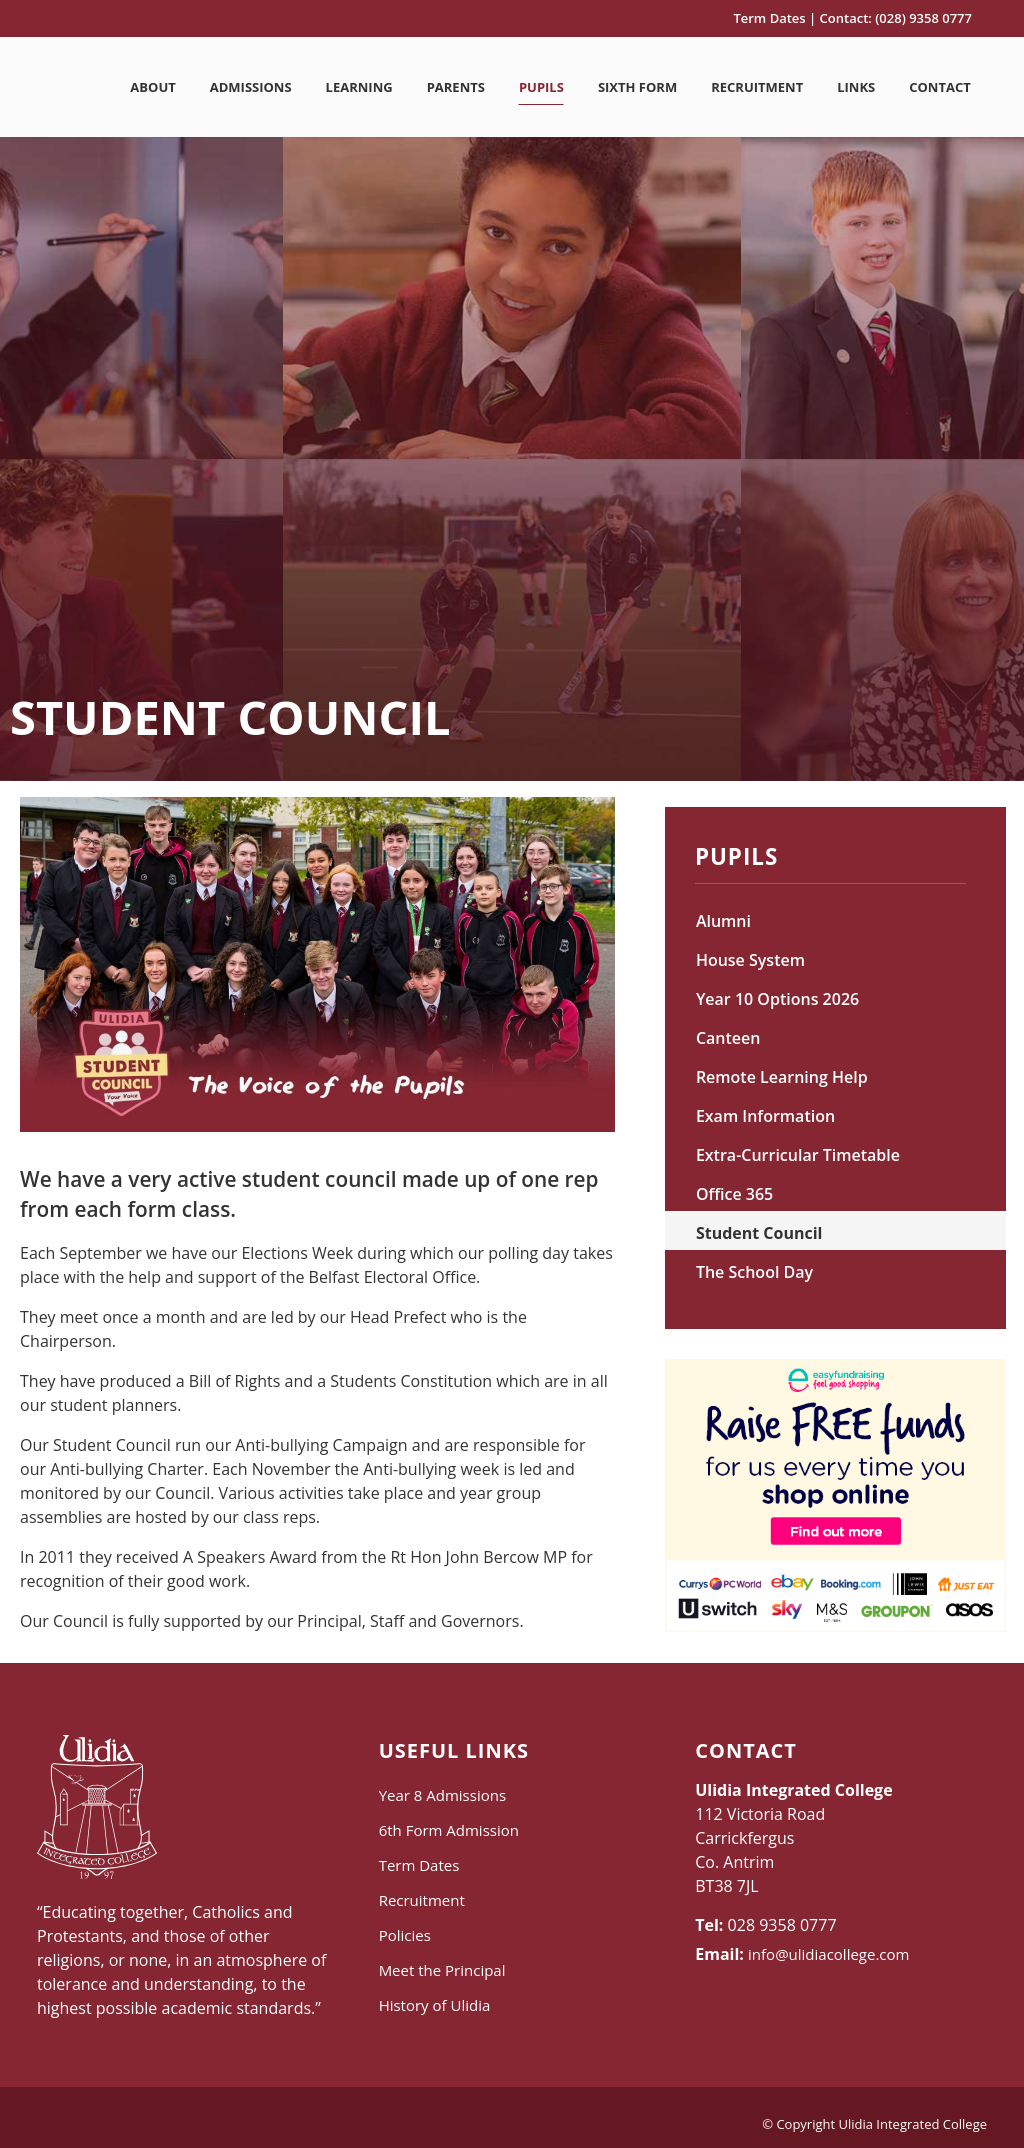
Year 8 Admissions (442, 1795)
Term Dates (769, 18)
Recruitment (422, 1900)
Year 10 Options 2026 (777, 999)
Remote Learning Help (782, 1077)
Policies (405, 1935)
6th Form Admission (449, 1830)
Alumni (723, 921)
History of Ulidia (435, 2005)
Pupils (736, 859)
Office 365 (734, 1194)
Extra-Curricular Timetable (798, 1155)
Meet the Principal (442, 1970)
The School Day (754, 1272)
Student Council (759, 1233)
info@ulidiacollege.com (828, 1954)
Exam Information (765, 1116)
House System (750, 960)
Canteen (728, 1038)
